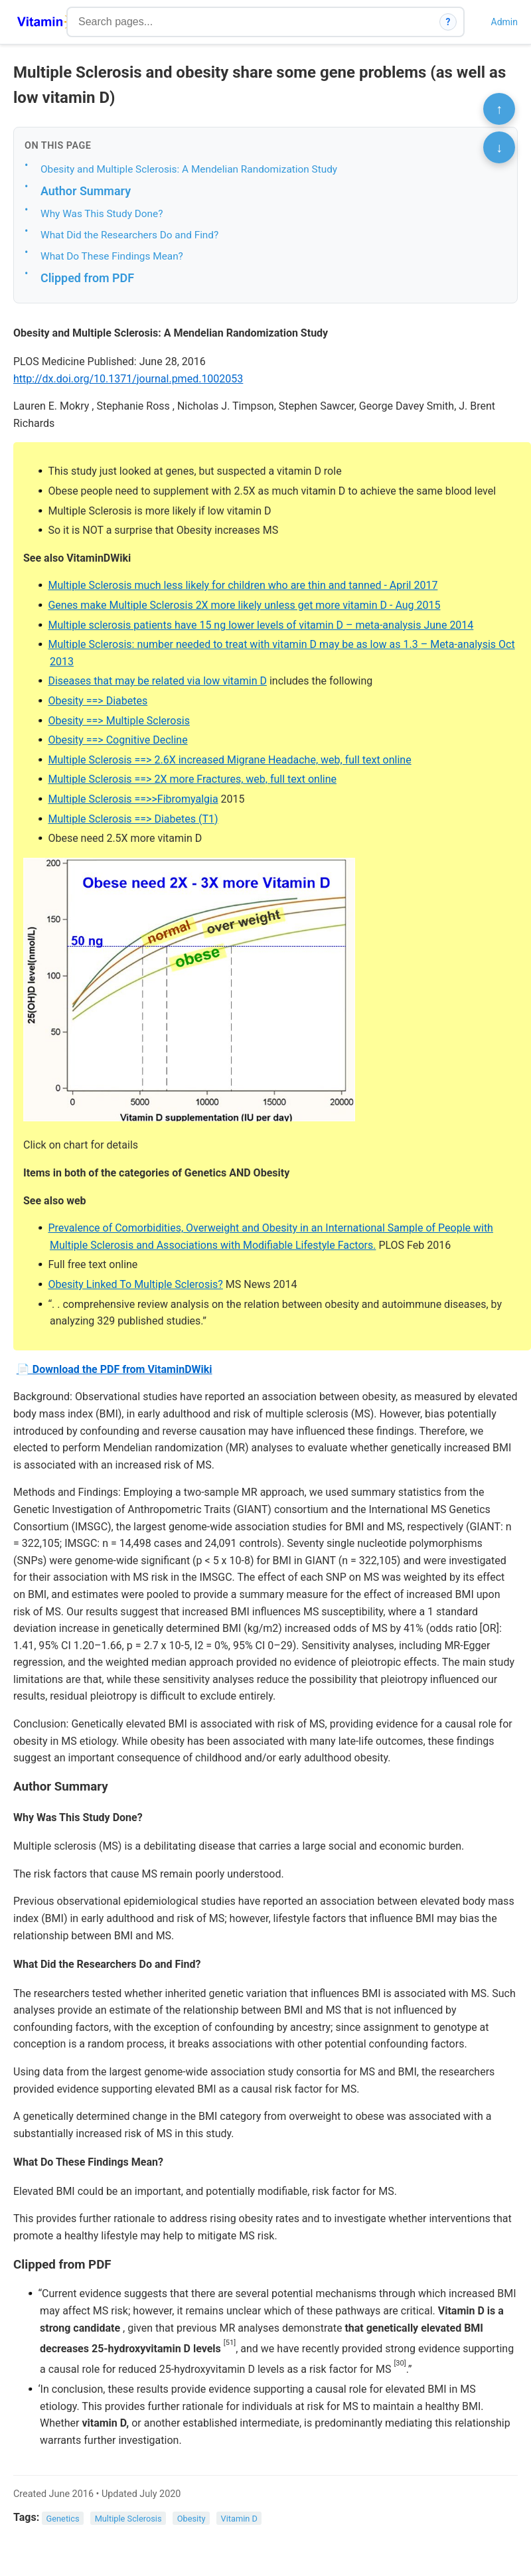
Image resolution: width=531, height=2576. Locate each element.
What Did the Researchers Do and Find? (129, 235)
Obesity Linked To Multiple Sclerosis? (135, 1284)
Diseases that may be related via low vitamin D (157, 681)
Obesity (191, 2518)
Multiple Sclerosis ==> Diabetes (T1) (133, 819)
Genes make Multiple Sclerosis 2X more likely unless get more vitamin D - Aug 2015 (244, 605)
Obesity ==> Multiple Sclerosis (118, 720)
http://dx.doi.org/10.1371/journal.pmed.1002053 (128, 378)
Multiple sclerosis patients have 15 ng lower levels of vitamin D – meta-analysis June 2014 (260, 625)
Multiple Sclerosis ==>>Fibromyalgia (133, 799)
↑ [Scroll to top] (499, 109)
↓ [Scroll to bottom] (499, 147)
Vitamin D (239, 2518)
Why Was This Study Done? (101, 214)
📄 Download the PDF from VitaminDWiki (114, 1369)
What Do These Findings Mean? (111, 256)
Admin (504, 22)
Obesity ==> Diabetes (97, 700)
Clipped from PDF (87, 278)
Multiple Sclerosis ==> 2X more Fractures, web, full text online (192, 779)
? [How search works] (448, 22)
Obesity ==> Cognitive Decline (117, 740)
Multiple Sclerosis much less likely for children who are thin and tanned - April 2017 (242, 585)
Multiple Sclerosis (128, 2518)
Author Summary (85, 191)
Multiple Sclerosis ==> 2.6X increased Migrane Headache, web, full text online (229, 760)
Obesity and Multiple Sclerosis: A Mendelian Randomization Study (188, 169)
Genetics (63, 2518)
